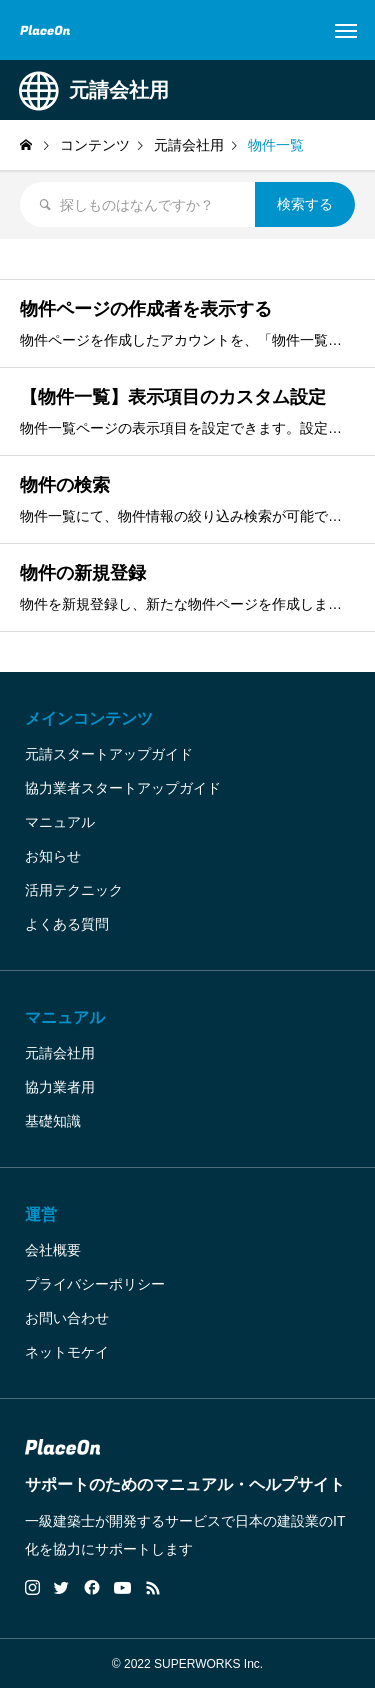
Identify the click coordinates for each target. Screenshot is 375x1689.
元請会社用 (60, 1053)
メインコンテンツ (89, 718)
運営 (41, 1214)
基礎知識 (53, 1121)
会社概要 (53, 1250)
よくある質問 (67, 924)
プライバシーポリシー (95, 1284)
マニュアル (60, 822)
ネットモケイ (67, 1352)
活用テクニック (74, 890)
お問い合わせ (67, 1318)
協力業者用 (60, 1087)
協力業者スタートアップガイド (123, 788)
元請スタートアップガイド (109, 754)
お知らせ (53, 856)
